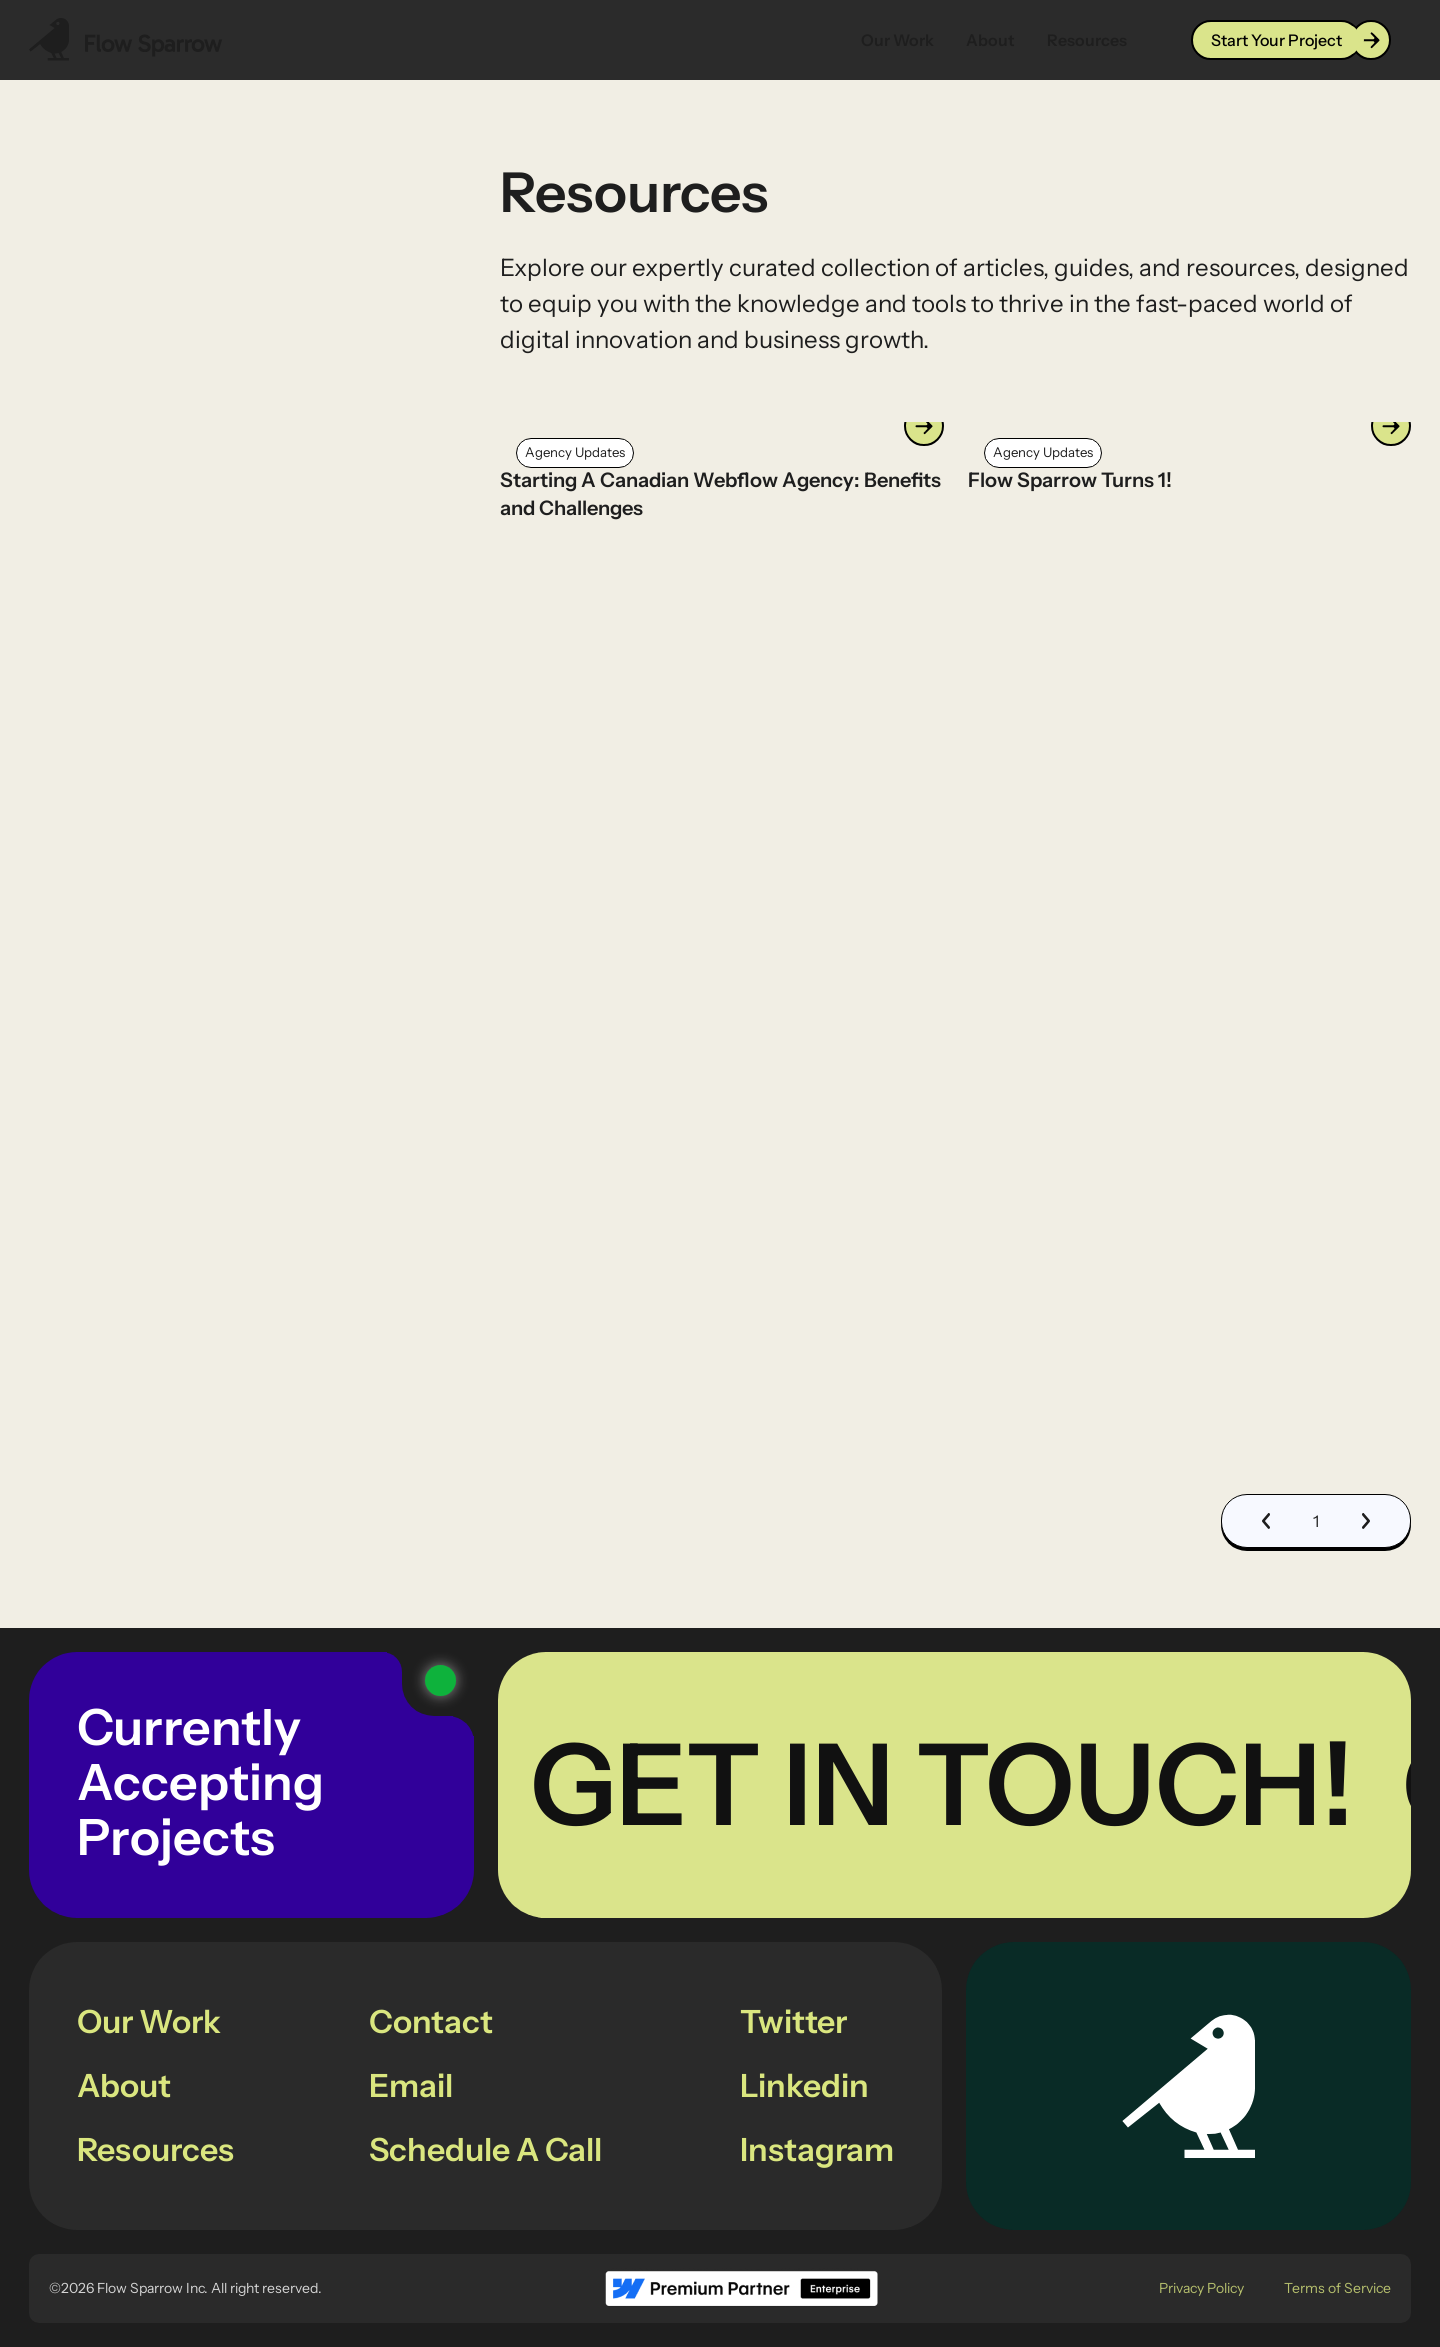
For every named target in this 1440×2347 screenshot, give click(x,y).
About (990, 40)
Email (411, 2085)
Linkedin (804, 2085)
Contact (431, 2021)
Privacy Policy (1201, 2288)
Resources (1087, 40)
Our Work (897, 40)
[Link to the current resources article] (721, 472)
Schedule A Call (485, 2149)
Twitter (793, 2021)
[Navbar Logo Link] (126, 39)
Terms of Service (1337, 2288)
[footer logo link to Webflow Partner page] (741, 2288)
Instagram (817, 2149)
